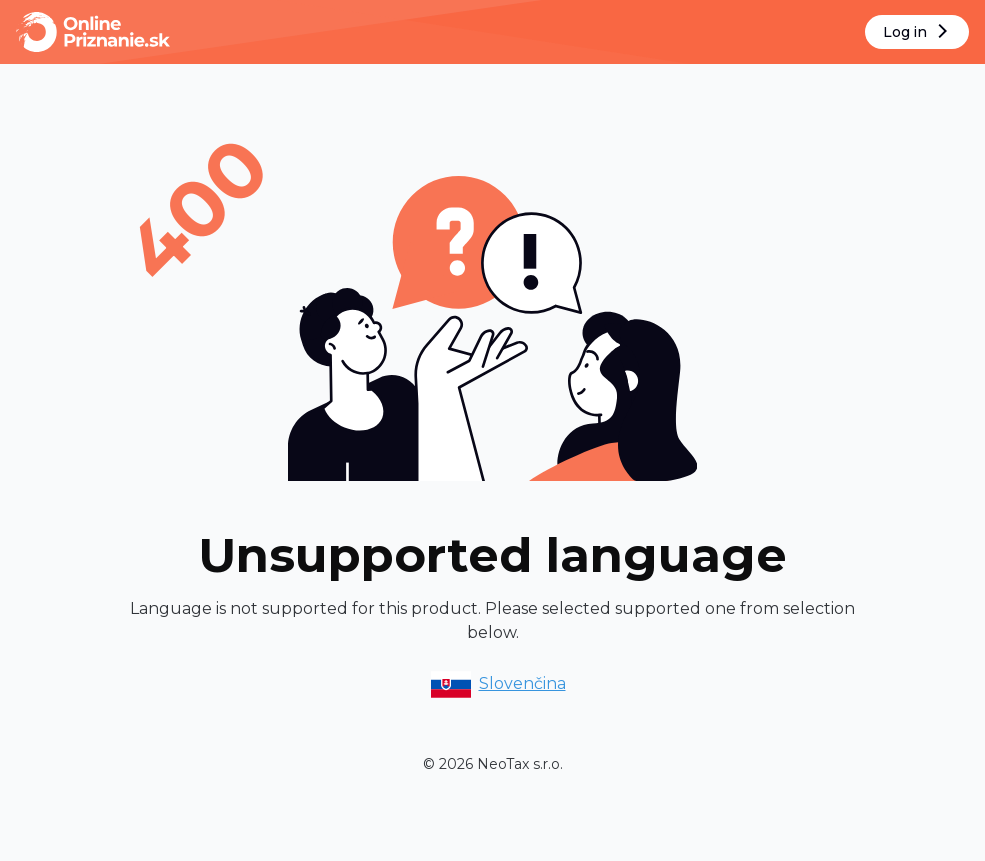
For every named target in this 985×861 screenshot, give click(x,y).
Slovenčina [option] (497, 684)
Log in (918, 32)
